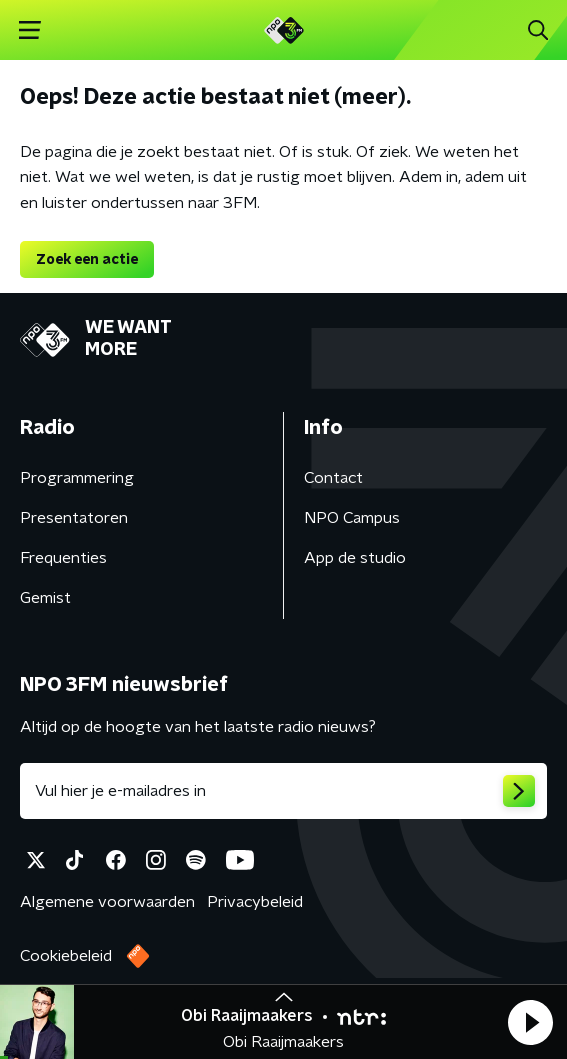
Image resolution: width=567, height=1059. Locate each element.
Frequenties (63, 558)
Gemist (45, 598)
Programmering (77, 478)
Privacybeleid (255, 902)
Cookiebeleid (66, 956)
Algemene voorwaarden (107, 902)
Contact (333, 478)
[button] (530, 1022)
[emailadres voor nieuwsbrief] (283, 791)
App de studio (355, 558)
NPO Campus (352, 518)
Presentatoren (74, 518)
